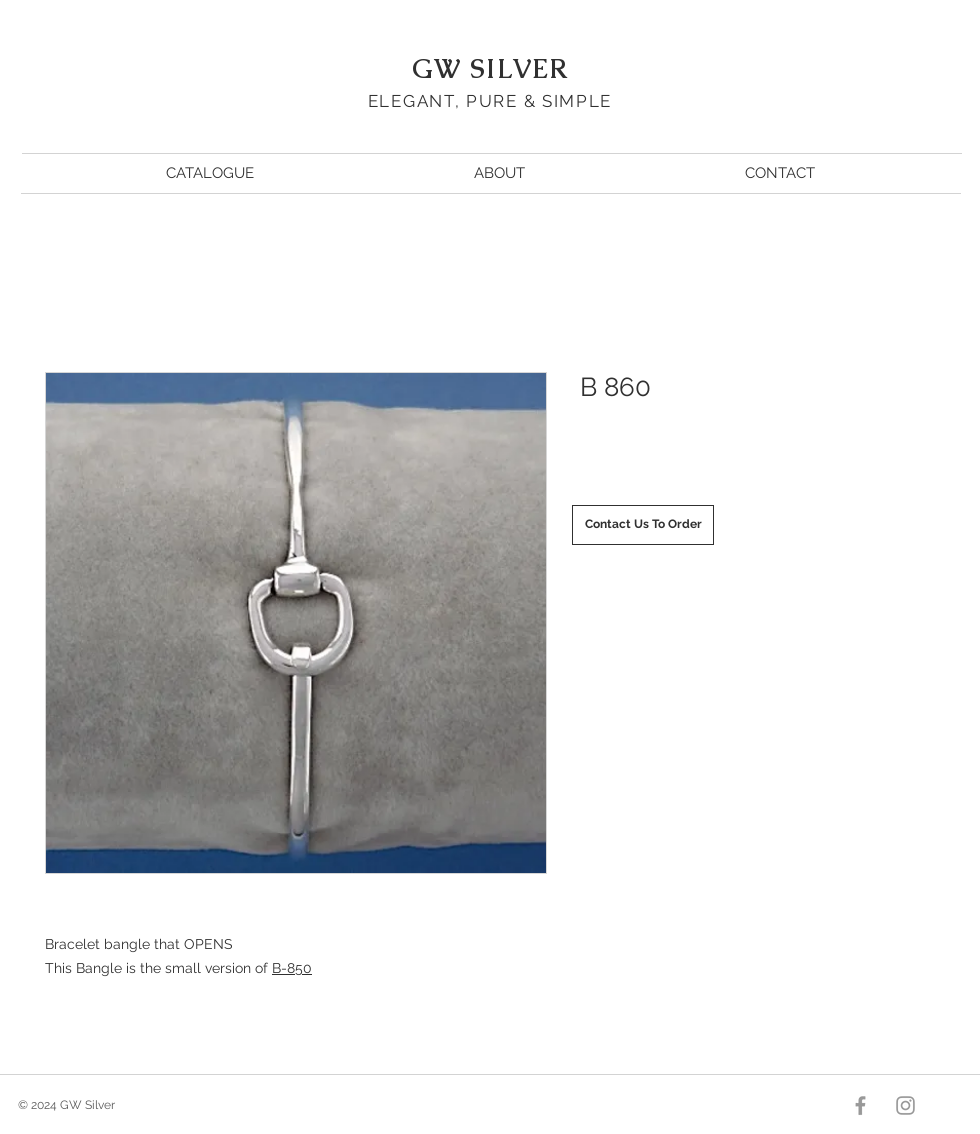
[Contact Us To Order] (643, 525)
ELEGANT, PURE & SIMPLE (490, 101)
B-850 (292, 968)
